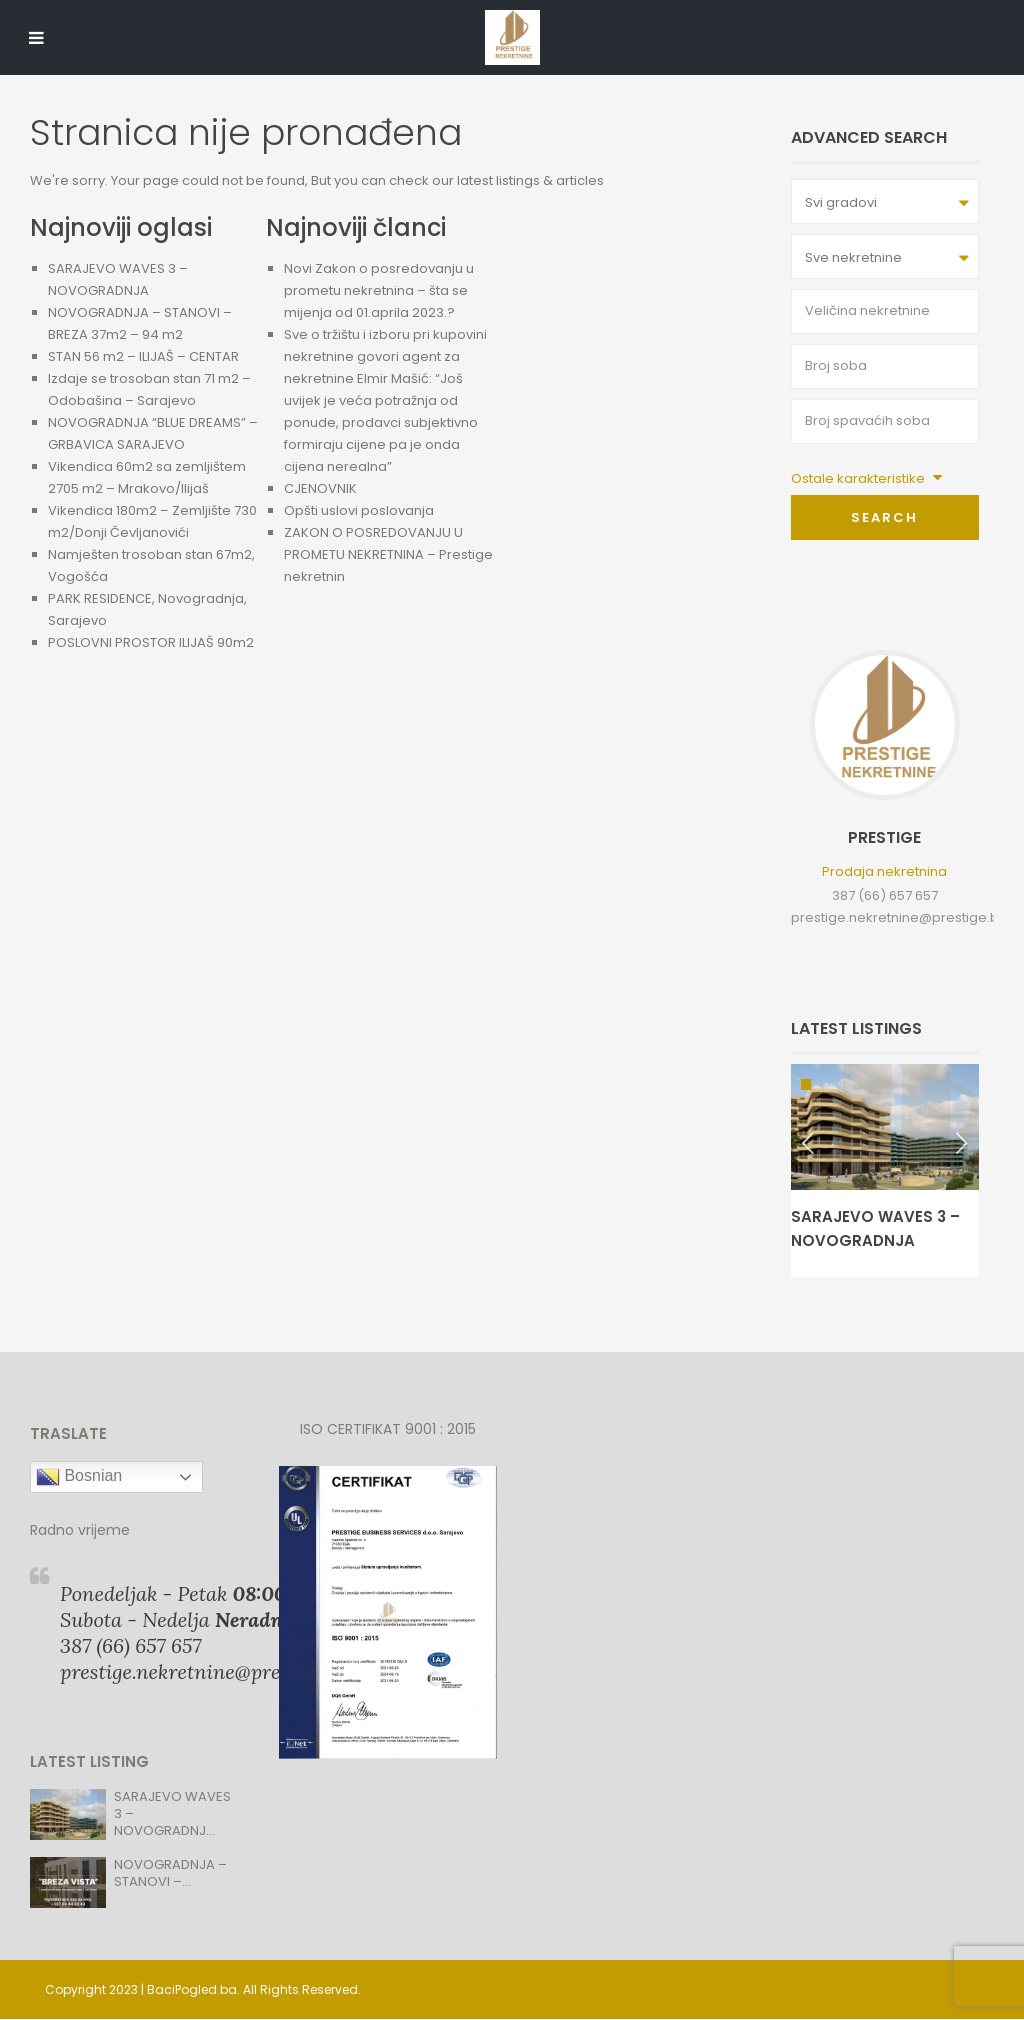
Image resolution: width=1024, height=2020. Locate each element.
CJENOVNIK (320, 488)
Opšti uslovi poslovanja (359, 510)
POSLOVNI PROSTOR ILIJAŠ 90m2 (151, 642)
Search (884, 517)
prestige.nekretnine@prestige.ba (899, 917)
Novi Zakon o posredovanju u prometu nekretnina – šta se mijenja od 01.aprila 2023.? (379, 290)
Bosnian (79, 1477)
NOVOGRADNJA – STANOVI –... (170, 1873)
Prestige (884, 837)
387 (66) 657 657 (885, 895)
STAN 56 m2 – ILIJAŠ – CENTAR (143, 356)
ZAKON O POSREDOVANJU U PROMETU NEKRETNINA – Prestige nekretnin (388, 554)
